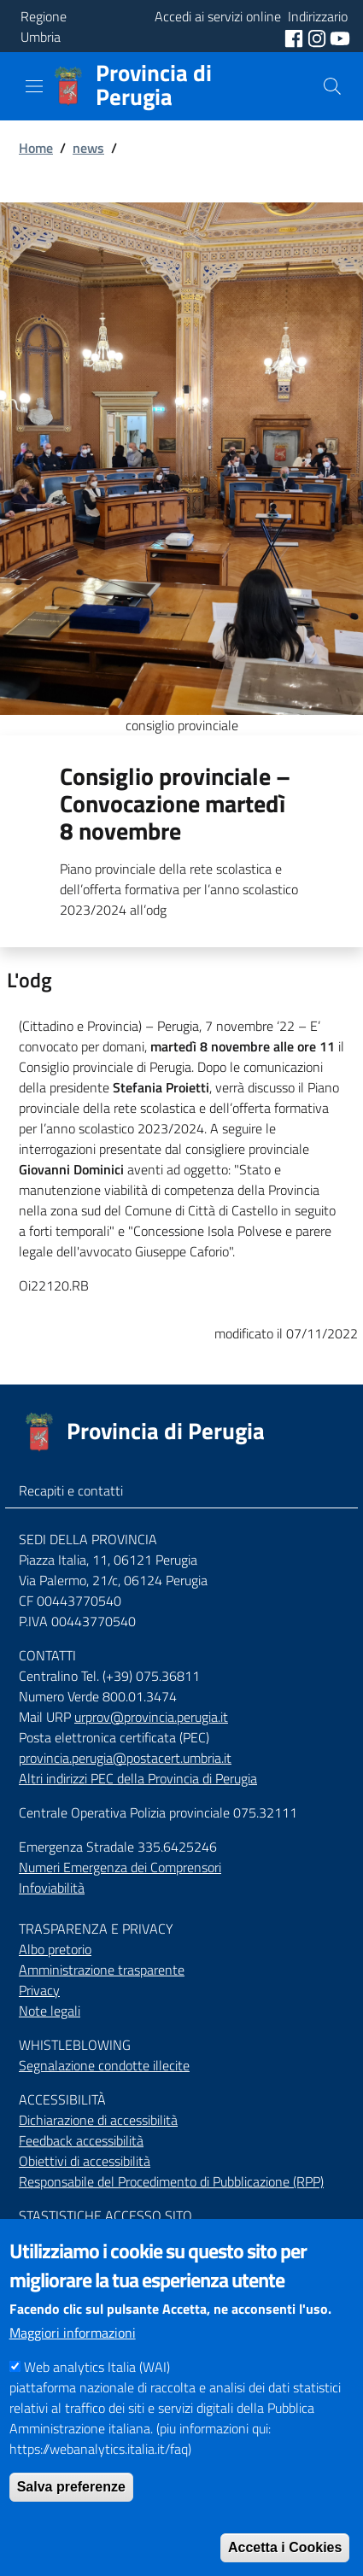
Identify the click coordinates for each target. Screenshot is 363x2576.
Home (36, 148)
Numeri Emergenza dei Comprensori (120, 1867)
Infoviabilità (52, 1887)
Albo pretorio (55, 1949)
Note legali (49, 2010)
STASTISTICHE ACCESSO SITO (105, 2215)
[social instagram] (318, 36)
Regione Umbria (43, 26)
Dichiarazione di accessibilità (98, 2120)
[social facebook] (295, 36)
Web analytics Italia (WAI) (97, 2366)
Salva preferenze (71, 2486)
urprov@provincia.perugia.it (151, 1717)
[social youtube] (340, 36)
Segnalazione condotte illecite (104, 2065)
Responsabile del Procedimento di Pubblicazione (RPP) (171, 2181)
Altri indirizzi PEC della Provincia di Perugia (138, 1778)
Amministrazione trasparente (101, 1969)
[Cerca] (332, 86)
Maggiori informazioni (72, 2332)
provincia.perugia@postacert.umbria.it (125, 1758)
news (88, 148)
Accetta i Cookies (285, 2547)
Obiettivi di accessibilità (84, 2161)
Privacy (39, 1990)
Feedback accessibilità (81, 2140)
